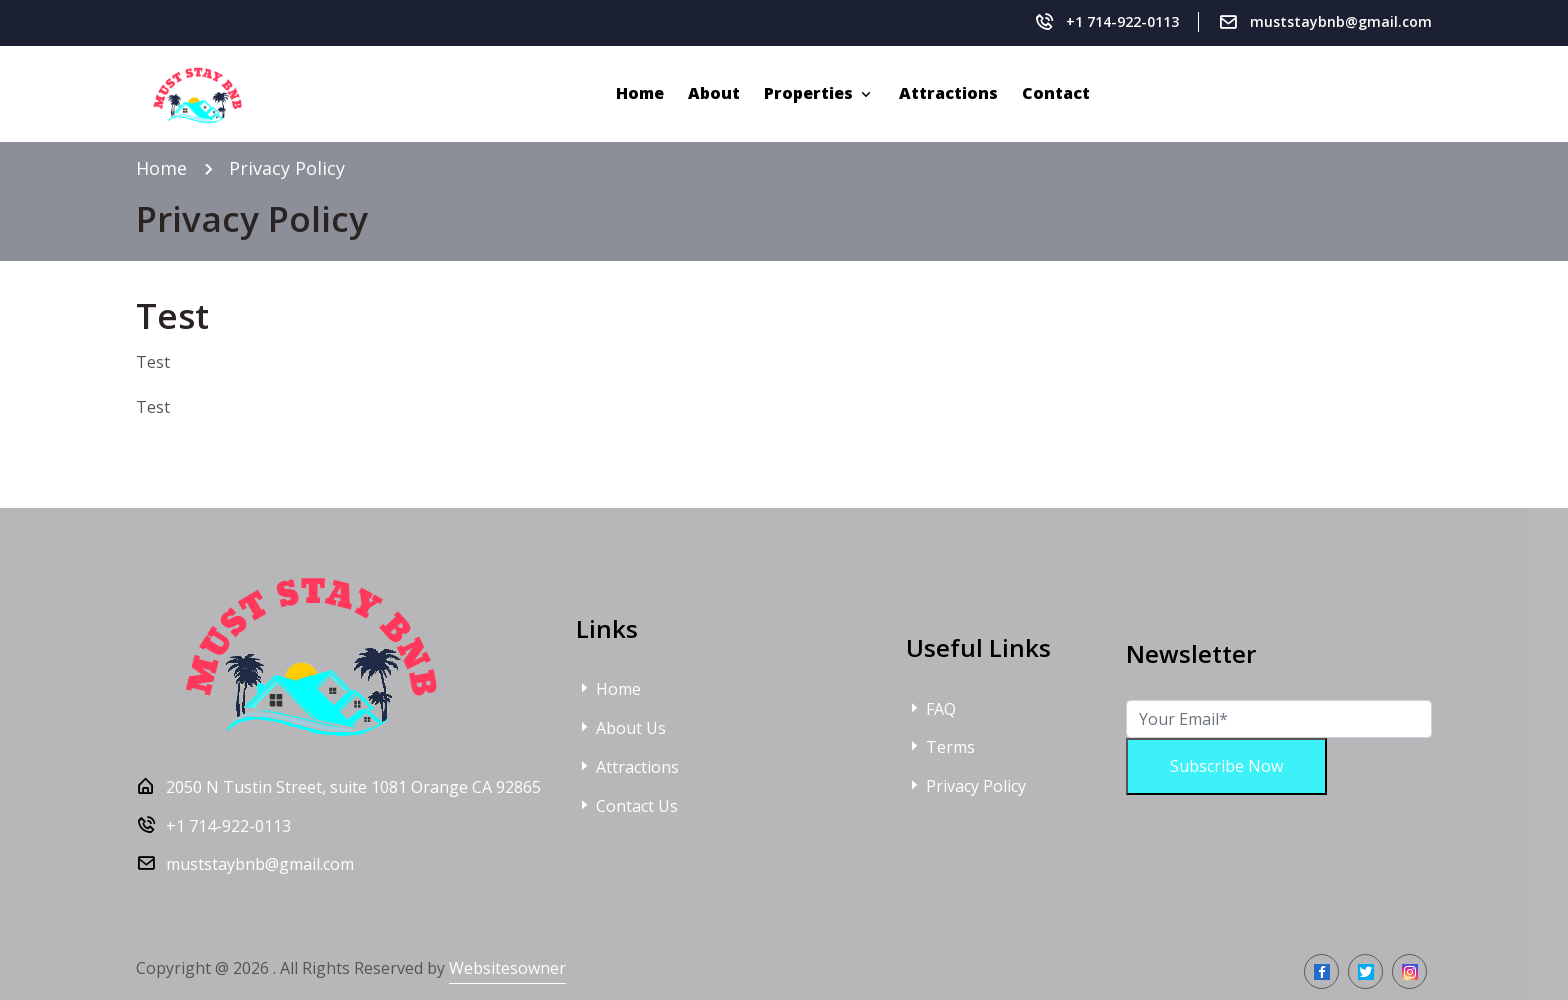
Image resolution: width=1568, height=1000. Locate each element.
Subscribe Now (1226, 766)
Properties (810, 93)
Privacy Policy (966, 786)
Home (640, 93)
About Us (621, 728)
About (714, 93)
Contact (1056, 93)
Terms (940, 747)
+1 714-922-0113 (1122, 21)
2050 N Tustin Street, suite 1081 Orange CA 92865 (353, 787)
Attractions (948, 93)
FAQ (931, 709)
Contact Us (627, 806)
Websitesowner (507, 968)
